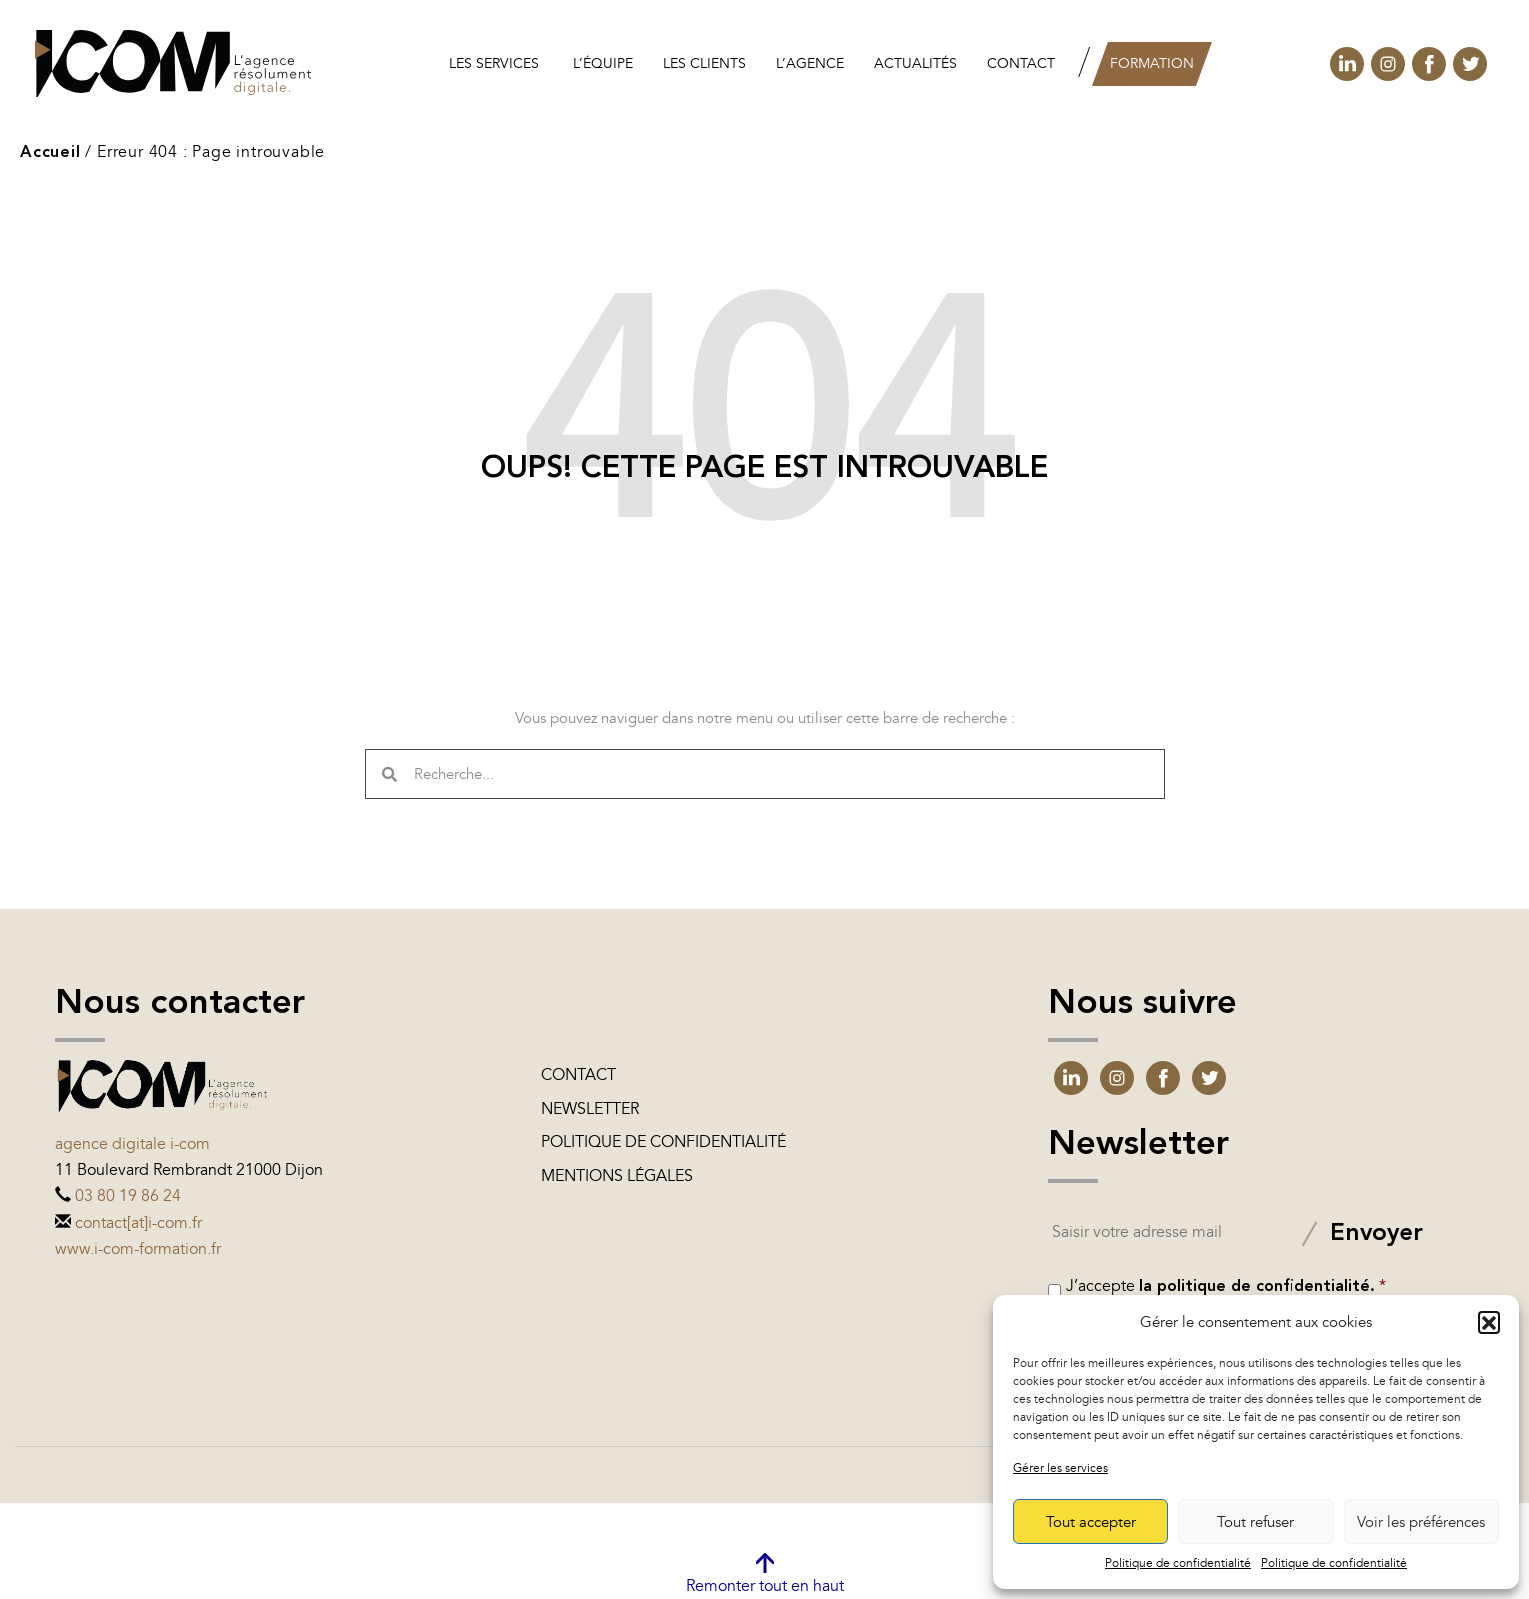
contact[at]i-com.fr (138, 1223)
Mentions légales (617, 1176)
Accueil (50, 153)
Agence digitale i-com (132, 1144)
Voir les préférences (1421, 1522)
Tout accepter (1091, 1522)
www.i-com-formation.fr (138, 1249)
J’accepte (1226, 1286)
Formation (1152, 63)
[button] (1489, 1322)
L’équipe (603, 63)
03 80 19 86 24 (128, 1196)
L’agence (810, 63)
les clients (704, 63)
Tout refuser (1255, 1522)
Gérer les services (1060, 1468)
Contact (1021, 63)
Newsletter (590, 1109)
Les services (494, 63)
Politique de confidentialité (1178, 1563)
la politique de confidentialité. (1257, 1287)
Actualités (915, 63)
